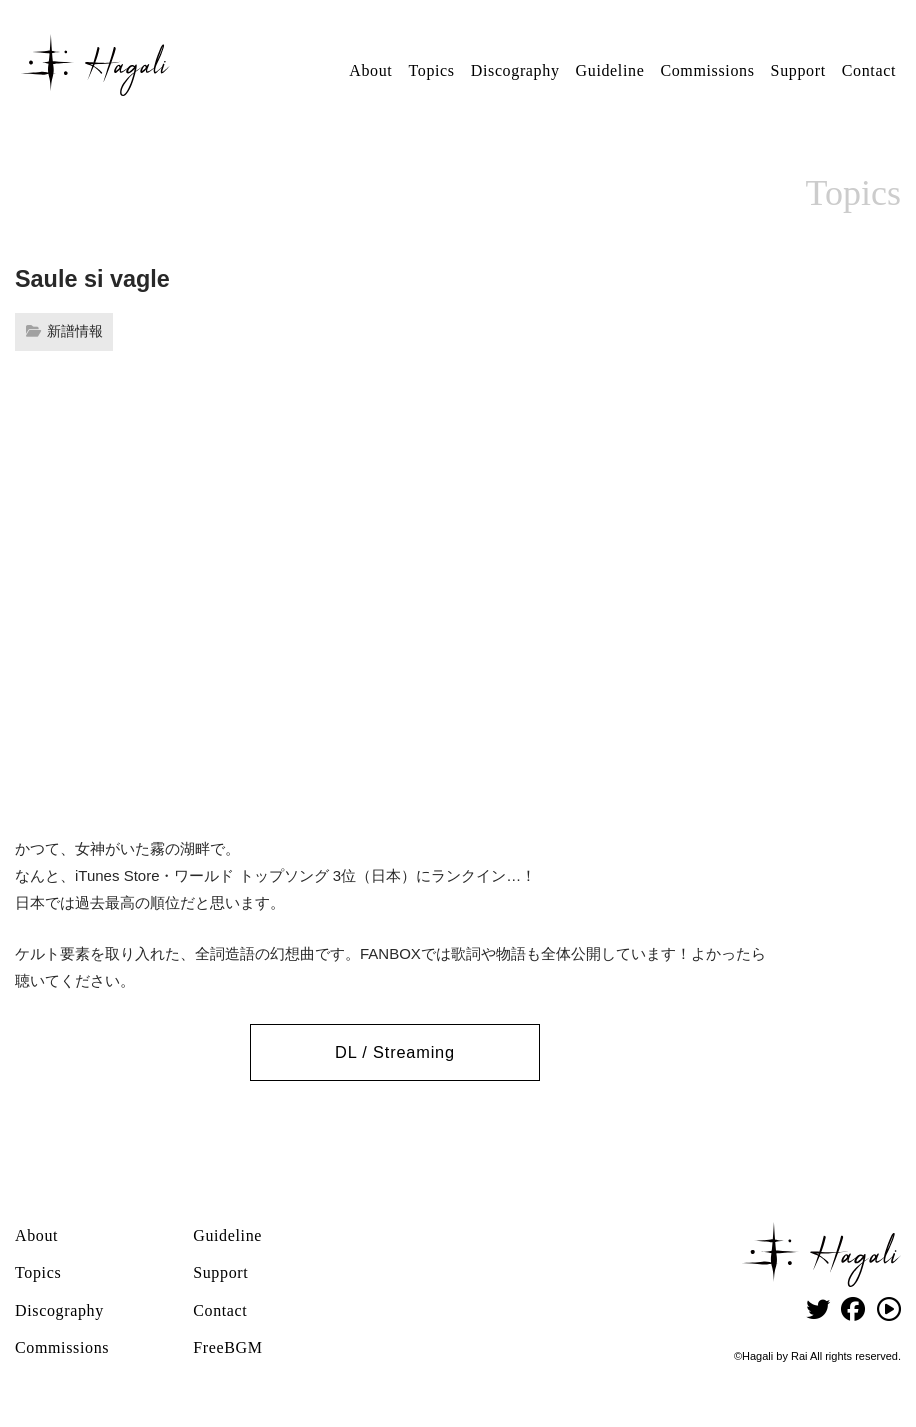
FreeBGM (227, 1345)
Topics (431, 70)
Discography (515, 70)
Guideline (610, 70)
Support (798, 70)
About (370, 70)
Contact (869, 70)
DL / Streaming (395, 1052)
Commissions (707, 70)
